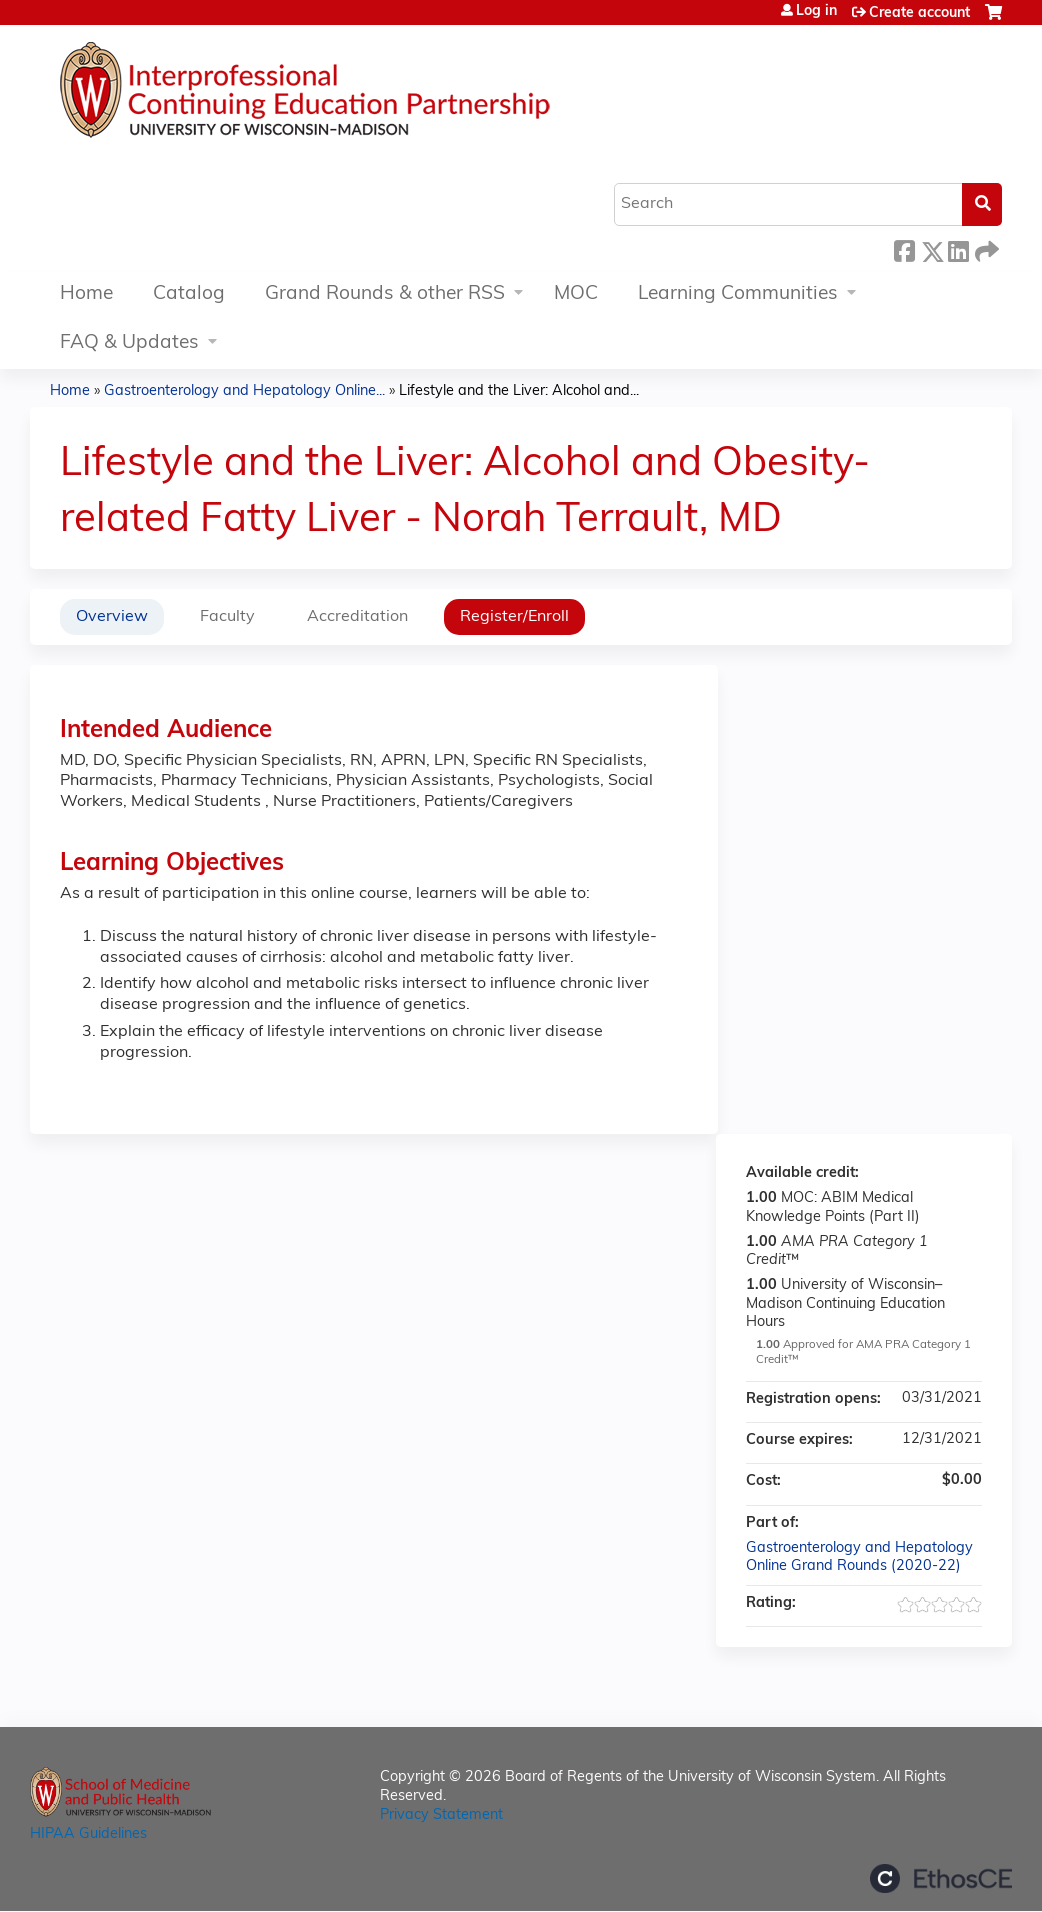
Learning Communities (738, 294)
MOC (576, 294)
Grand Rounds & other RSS (385, 294)
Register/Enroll (514, 617)
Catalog (189, 294)
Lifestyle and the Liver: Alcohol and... (519, 391)
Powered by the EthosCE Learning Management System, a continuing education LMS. (941, 1878)
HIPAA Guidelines (88, 1834)
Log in (816, 12)
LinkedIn (958, 248)
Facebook (904, 248)
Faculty (227, 617)
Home (86, 294)
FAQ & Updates (129, 343)
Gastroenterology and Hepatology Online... (244, 391)
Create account (919, 13)
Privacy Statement (441, 1815)
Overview (112, 617)
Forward (985, 248)
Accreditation (357, 617)
